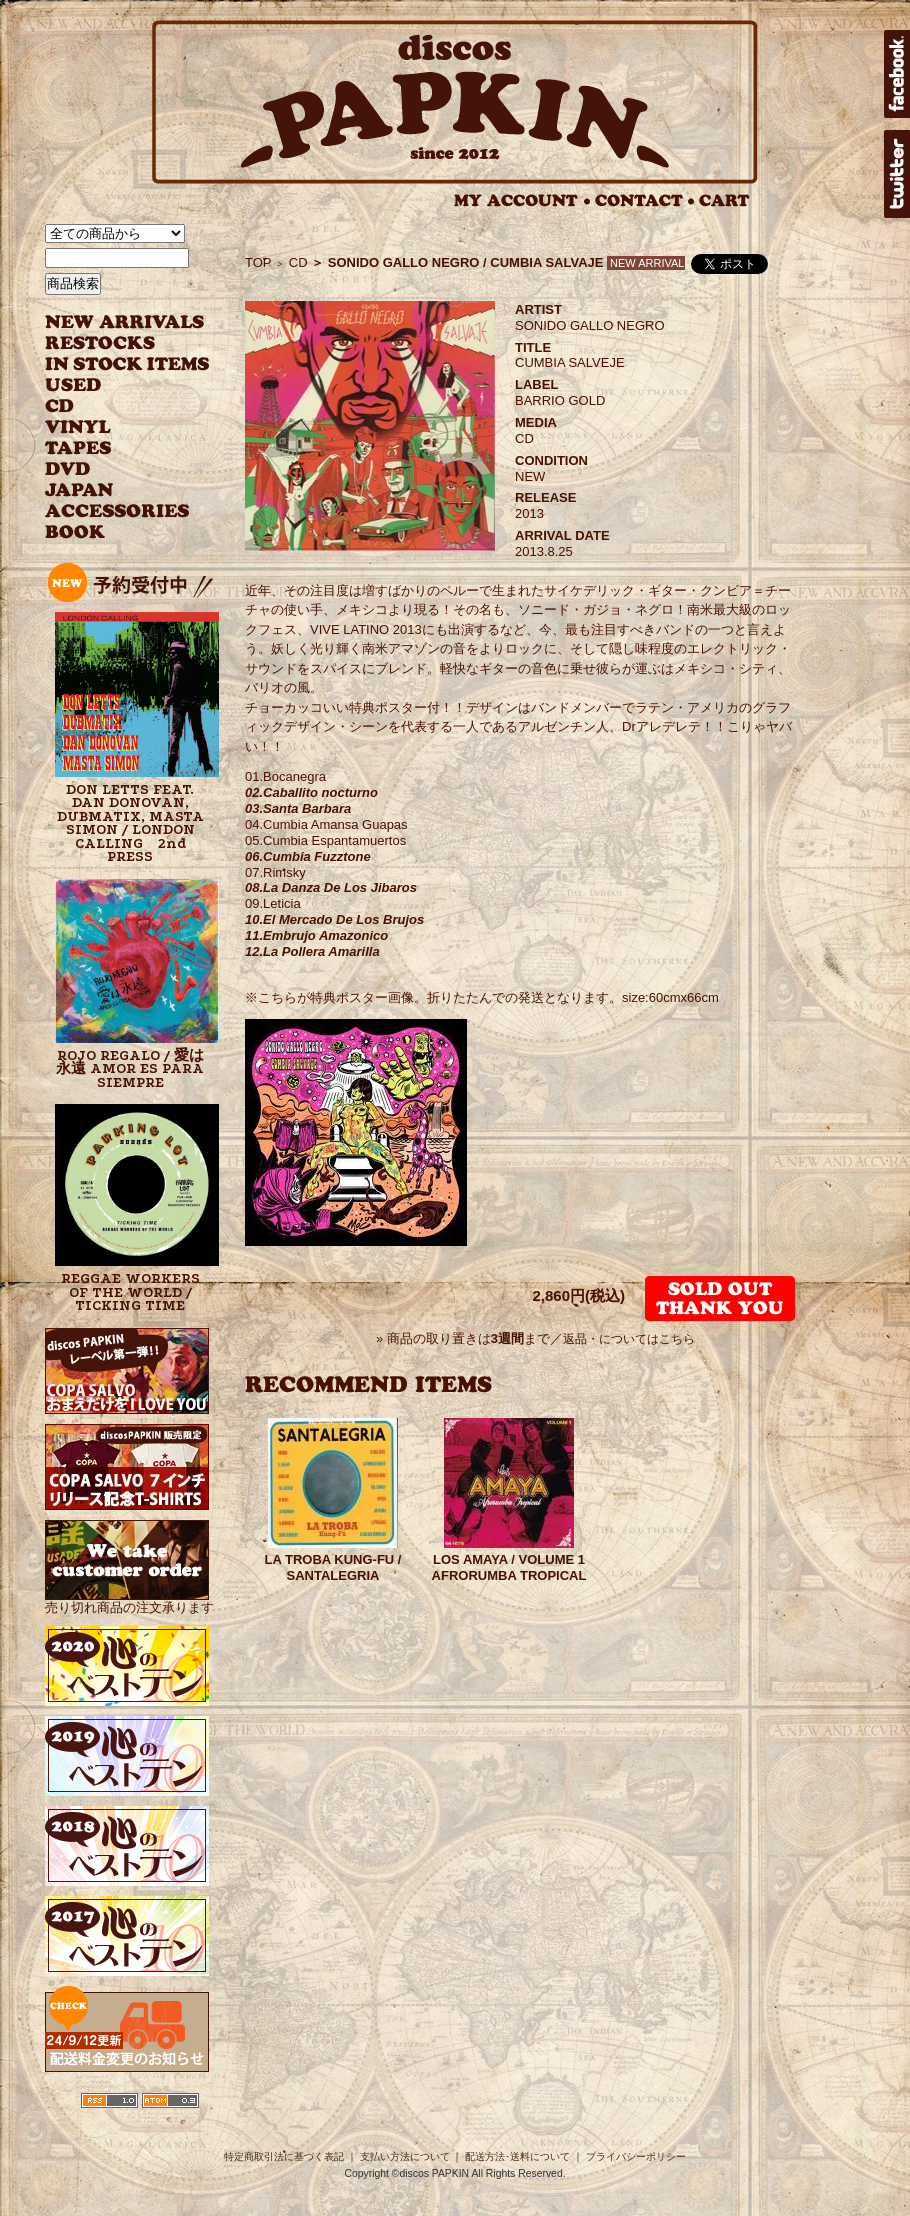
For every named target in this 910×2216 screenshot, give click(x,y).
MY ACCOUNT (522, 200)
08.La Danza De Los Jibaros (331, 887)
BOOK (76, 532)
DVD (67, 469)
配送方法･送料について (517, 2156)
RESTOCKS (112, 343)
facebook (897, 74)
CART (724, 200)
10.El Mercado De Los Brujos (334, 919)
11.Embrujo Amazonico (316, 935)
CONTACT (645, 200)
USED (112, 385)
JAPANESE (112, 490)
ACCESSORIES (117, 511)
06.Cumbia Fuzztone (308, 856)
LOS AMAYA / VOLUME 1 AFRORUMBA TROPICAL (509, 1567)
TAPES (78, 448)
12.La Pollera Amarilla (312, 951)
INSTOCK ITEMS (127, 364)
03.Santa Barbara (298, 808)
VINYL (80, 427)
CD (60, 406)
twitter (897, 174)
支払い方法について (405, 2156)
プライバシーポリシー (636, 2156)
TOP (258, 262)
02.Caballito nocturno (311, 792)
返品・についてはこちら (629, 1339)
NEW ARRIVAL (125, 322)
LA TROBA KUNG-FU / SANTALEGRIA (333, 1567)
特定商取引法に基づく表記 (284, 2156)
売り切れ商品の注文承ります (129, 1599)
